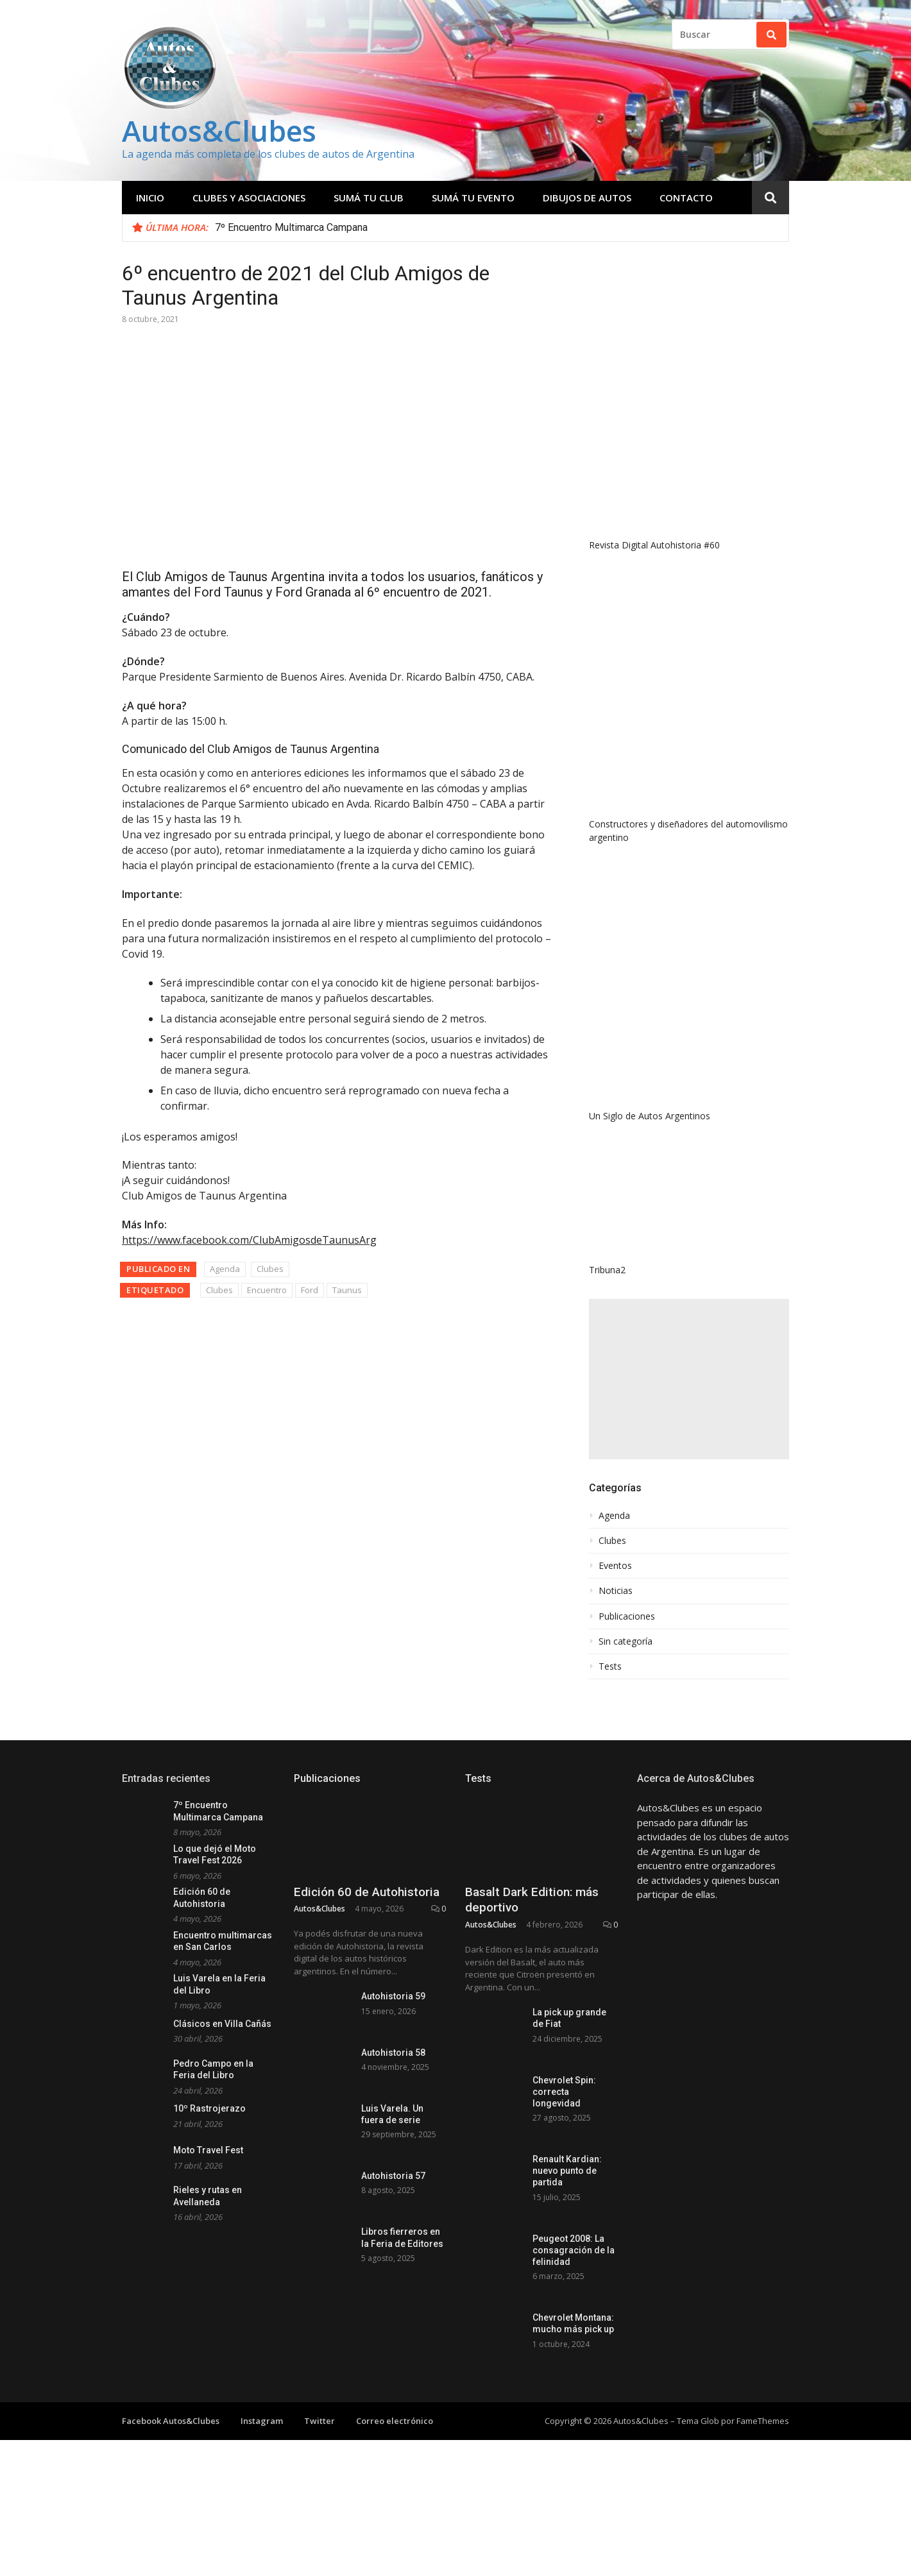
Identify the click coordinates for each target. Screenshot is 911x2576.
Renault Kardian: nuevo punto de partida (567, 2170)
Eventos (615, 1566)
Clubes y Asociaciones (248, 197)
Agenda (225, 1269)
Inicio (150, 197)
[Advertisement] (689, 1379)
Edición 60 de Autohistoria (366, 1892)
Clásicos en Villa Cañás (222, 2024)
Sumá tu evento (473, 197)
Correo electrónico (394, 2427)
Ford (309, 1290)
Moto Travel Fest (208, 2150)
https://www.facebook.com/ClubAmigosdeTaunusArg (249, 1240)
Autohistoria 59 (393, 1996)
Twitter (319, 2427)
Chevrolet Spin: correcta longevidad (564, 2091)
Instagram (262, 2427)
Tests (610, 1666)
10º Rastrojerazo (209, 2108)
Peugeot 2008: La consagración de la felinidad (573, 2250)
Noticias (616, 1591)
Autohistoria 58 (393, 2052)
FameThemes (762, 2427)
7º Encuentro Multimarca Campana (291, 227)
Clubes (270, 1269)
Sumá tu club (369, 197)
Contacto (686, 197)
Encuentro (267, 1290)
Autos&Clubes (219, 130)
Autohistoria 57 (393, 2176)
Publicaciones (627, 1616)
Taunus (347, 1290)
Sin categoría (625, 1641)
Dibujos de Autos (587, 197)
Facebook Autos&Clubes (170, 2427)
